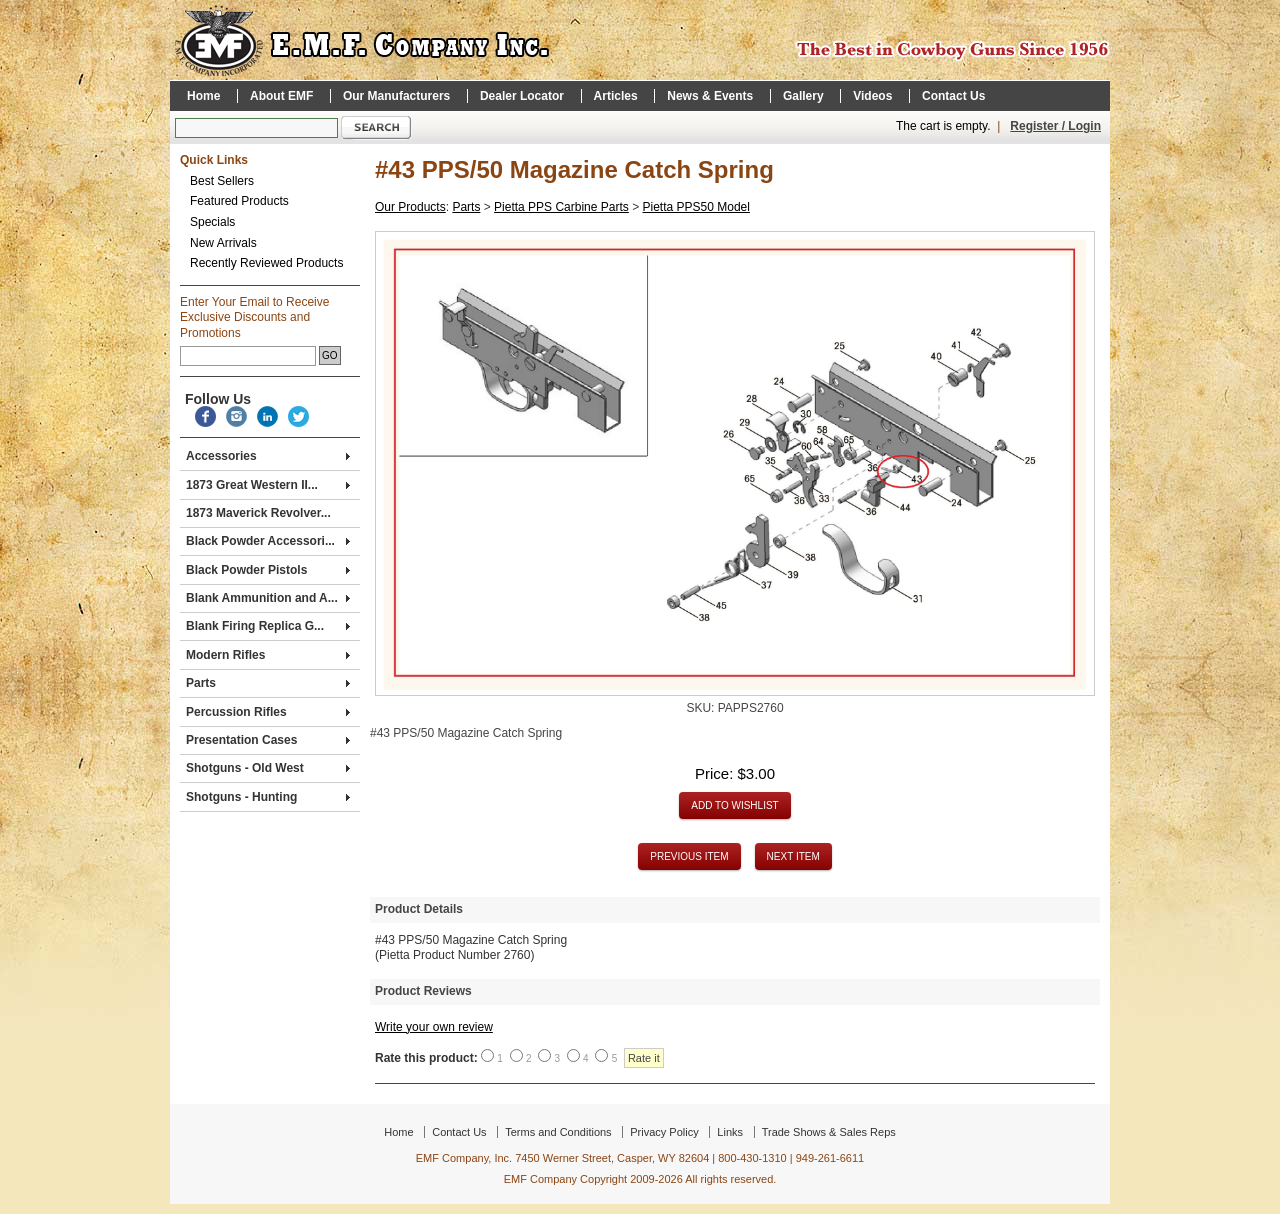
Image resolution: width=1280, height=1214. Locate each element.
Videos (872, 96)
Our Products (410, 207)
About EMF (281, 96)
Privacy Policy (664, 1132)
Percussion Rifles (268, 712)
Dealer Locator (522, 96)
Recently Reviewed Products (266, 263)
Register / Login (1055, 126)
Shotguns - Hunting (268, 797)
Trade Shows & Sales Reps (829, 1132)
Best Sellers (222, 181)
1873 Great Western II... (268, 485)
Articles (616, 96)
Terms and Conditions (558, 1132)
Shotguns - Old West (268, 768)
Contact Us (953, 96)
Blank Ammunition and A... (268, 598)
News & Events (710, 96)
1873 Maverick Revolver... (258, 513)
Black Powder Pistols (268, 570)
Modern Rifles (268, 655)
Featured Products (239, 201)
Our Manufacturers (396, 96)
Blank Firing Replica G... (268, 626)
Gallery (803, 96)
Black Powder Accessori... (268, 541)
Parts (268, 683)
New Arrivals (223, 243)
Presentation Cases (268, 740)
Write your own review (434, 1027)
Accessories (268, 456)
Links (730, 1132)
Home (203, 96)
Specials (212, 222)
